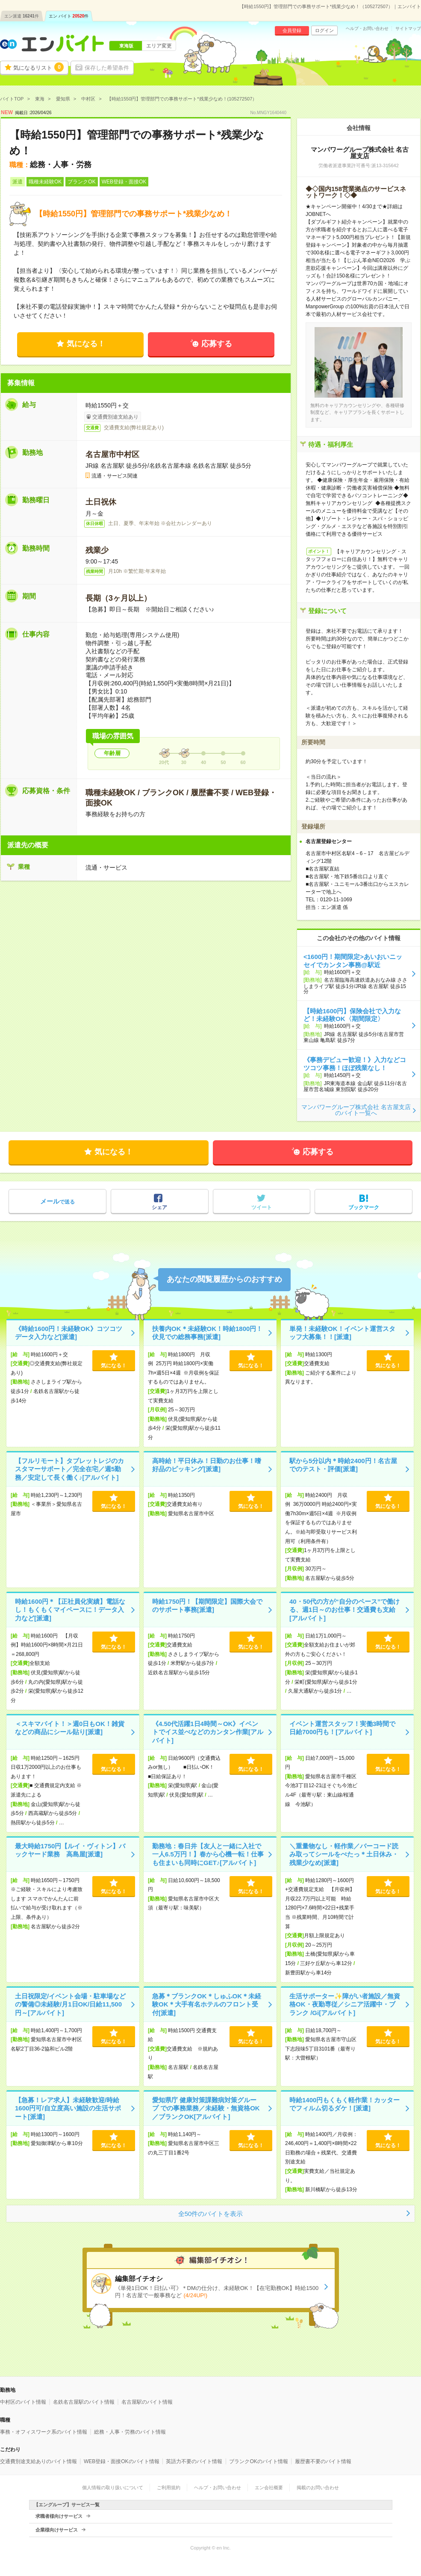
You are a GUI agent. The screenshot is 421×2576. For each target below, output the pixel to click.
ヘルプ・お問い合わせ (367, 29)
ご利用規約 (168, 2487)
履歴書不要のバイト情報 (323, 2461)
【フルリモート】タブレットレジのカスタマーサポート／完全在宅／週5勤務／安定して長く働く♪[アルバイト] (69, 1469)
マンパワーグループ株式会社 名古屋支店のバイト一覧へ (356, 1110)
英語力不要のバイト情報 (194, 2461)
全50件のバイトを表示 (210, 2213)
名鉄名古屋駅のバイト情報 (84, 2402)
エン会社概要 (269, 2487)
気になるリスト (38, 67)
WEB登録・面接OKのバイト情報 (121, 2461)
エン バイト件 (69, 16)
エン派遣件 (21, 16)
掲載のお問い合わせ (318, 2487)
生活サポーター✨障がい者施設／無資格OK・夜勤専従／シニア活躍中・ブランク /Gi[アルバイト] (344, 2004)
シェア (159, 1207)
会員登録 (292, 30)
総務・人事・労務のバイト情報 (130, 2432)
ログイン (324, 30)
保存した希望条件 (107, 68)
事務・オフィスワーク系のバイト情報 (43, 2432)
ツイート (261, 1207)
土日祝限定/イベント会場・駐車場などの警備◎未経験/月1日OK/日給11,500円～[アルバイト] (70, 2004)
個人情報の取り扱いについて (112, 2487)
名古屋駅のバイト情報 (147, 2402)
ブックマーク (363, 1207)
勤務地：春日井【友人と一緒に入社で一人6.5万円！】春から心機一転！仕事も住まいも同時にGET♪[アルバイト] (208, 1854)
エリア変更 (159, 46)
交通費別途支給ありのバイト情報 (38, 2461)
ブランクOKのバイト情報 (258, 2461)
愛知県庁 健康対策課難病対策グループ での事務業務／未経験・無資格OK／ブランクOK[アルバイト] (206, 2108)
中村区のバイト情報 (23, 2402)
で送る (57, 1201)
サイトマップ (408, 29)
